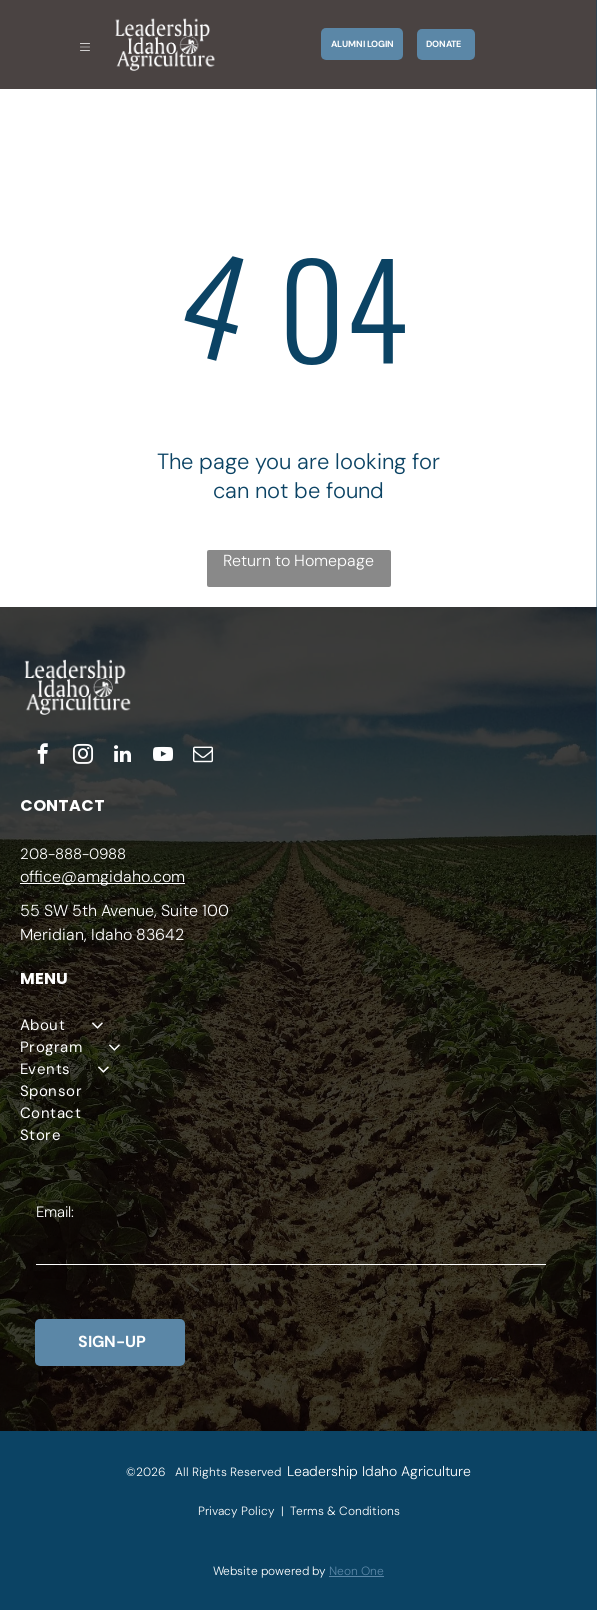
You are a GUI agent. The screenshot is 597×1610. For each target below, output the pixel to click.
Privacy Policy (236, 1511)
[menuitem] (298, 1025)
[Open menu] (85, 44)
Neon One (356, 1571)
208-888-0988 (73, 854)
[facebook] (43, 756)
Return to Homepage (298, 560)
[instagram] (83, 756)
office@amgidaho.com (102, 876)
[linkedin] (123, 756)
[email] (203, 756)
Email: (55, 1212)
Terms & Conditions (345, 1511)
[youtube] (163, 756)
